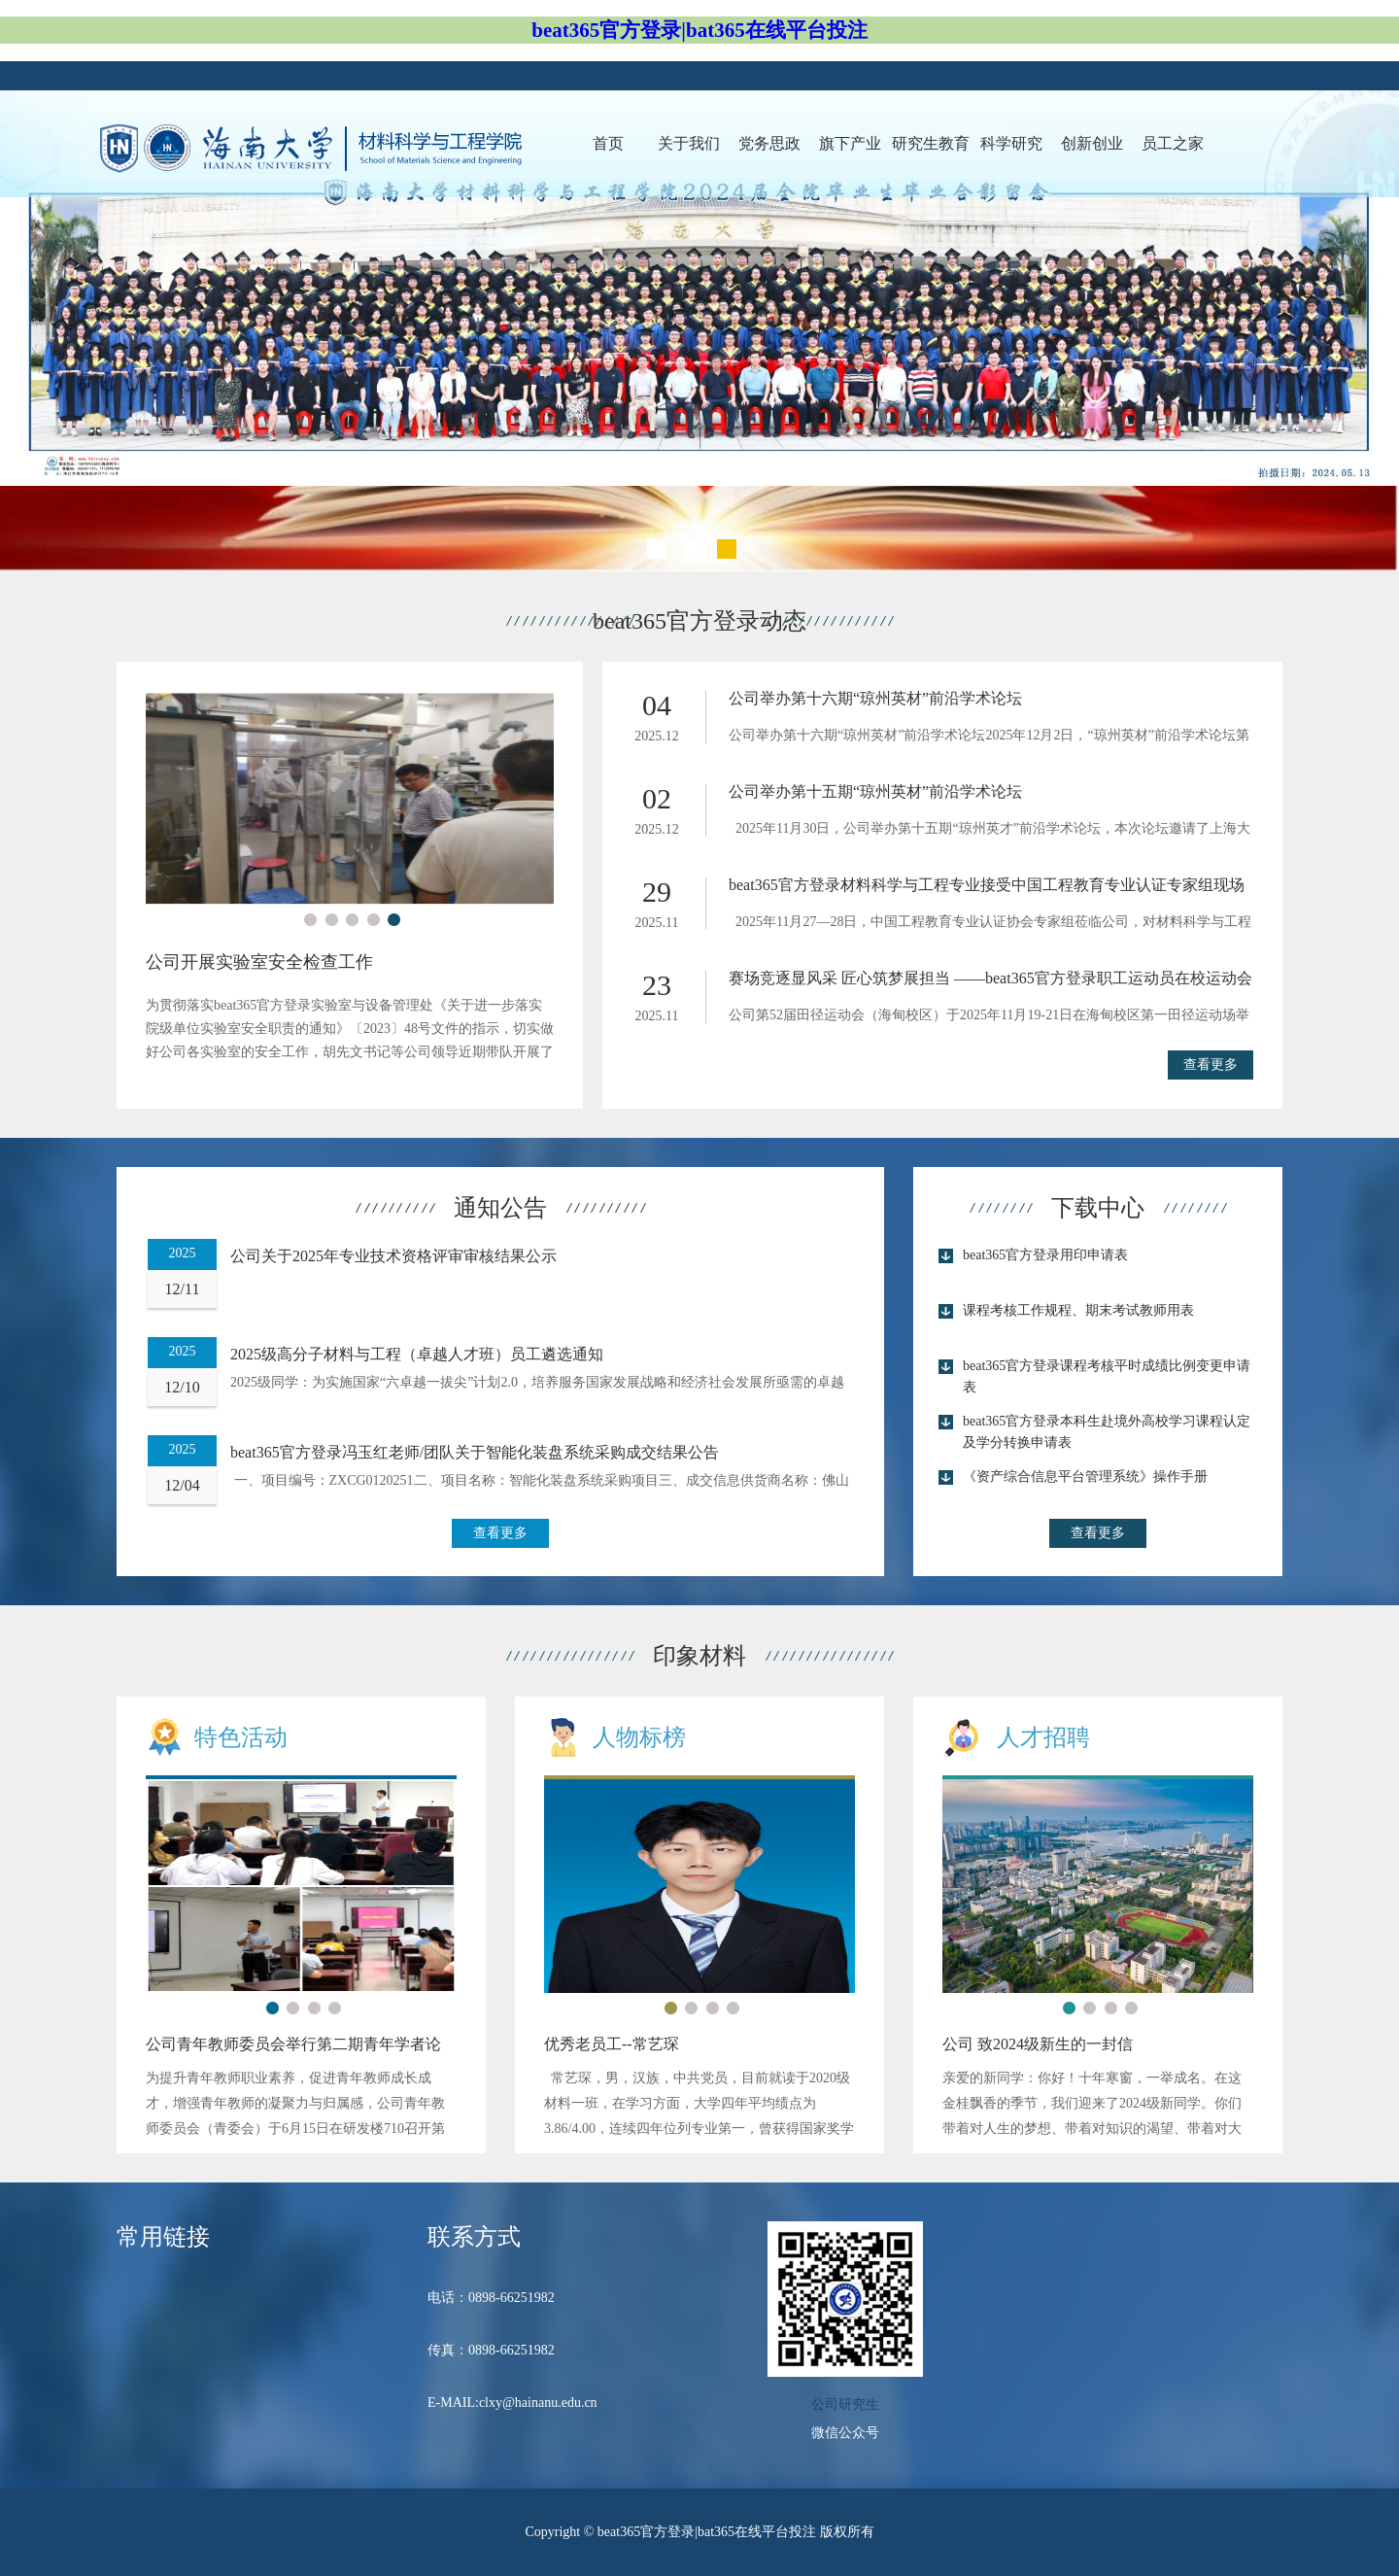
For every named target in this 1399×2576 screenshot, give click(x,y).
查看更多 (1210, 1064)
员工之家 (1173, 143)
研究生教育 (931, 143)
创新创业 (1092, 143)
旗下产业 (850, 143)
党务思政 (769, 143)
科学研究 (1011, 143)
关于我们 (689, 143)
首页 (608, 143)
